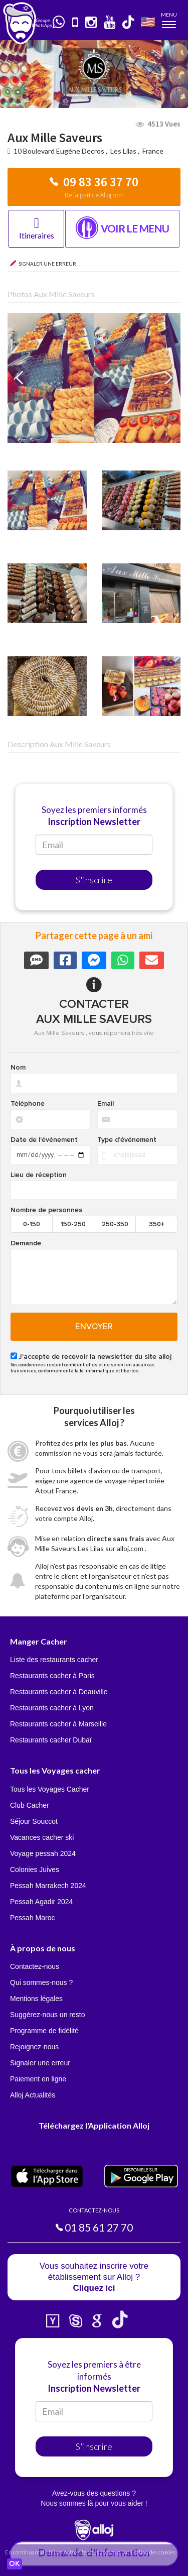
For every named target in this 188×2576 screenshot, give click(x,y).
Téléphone (28, 1104)
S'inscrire (94, 879)
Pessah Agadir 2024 (41, 1902)
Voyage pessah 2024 (43, 1853)
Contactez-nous (34, 1966)
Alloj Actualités (32, 2095)
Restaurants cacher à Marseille (58, 1724)
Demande (26, 1243)
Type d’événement (126, 1140)
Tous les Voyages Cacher (49, 1789)
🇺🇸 (147, 21)
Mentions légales (36, 1999)
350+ (156, 1224)
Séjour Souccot (34, 1821)
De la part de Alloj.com (94, 195)
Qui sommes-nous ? (41, 1982)
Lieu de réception (39, 1175)
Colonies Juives (34, 1869)
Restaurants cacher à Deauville (59, 1692)
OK (14, 2563)
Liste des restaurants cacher (54, 1660)
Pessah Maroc (32, 1918)
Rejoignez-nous (34, 2047)
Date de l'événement (44, 1140)
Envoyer (94, 1327)
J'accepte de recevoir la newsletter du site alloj (95, 1357)
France (152, 151)
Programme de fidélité (44, 2031)
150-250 (73, 1224)
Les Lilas (123, 151)
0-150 (31, 1224)
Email (105, 1104)
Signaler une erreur (40, 2063)
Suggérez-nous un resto (47, 2015)
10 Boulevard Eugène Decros (60, 151)
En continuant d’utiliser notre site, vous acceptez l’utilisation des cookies (90, 2552)
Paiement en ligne (38, 2079)
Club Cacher (29, 1805)
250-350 (115, 1224)
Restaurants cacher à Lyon (52, 1708)
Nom (18, 1068)
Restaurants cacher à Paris (52, 1676)
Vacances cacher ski (42, 1837)
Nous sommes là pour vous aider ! (94, 2503)
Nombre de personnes (46, 1210)
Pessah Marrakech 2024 (48, 1886)
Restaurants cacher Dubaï (51, 1740)
